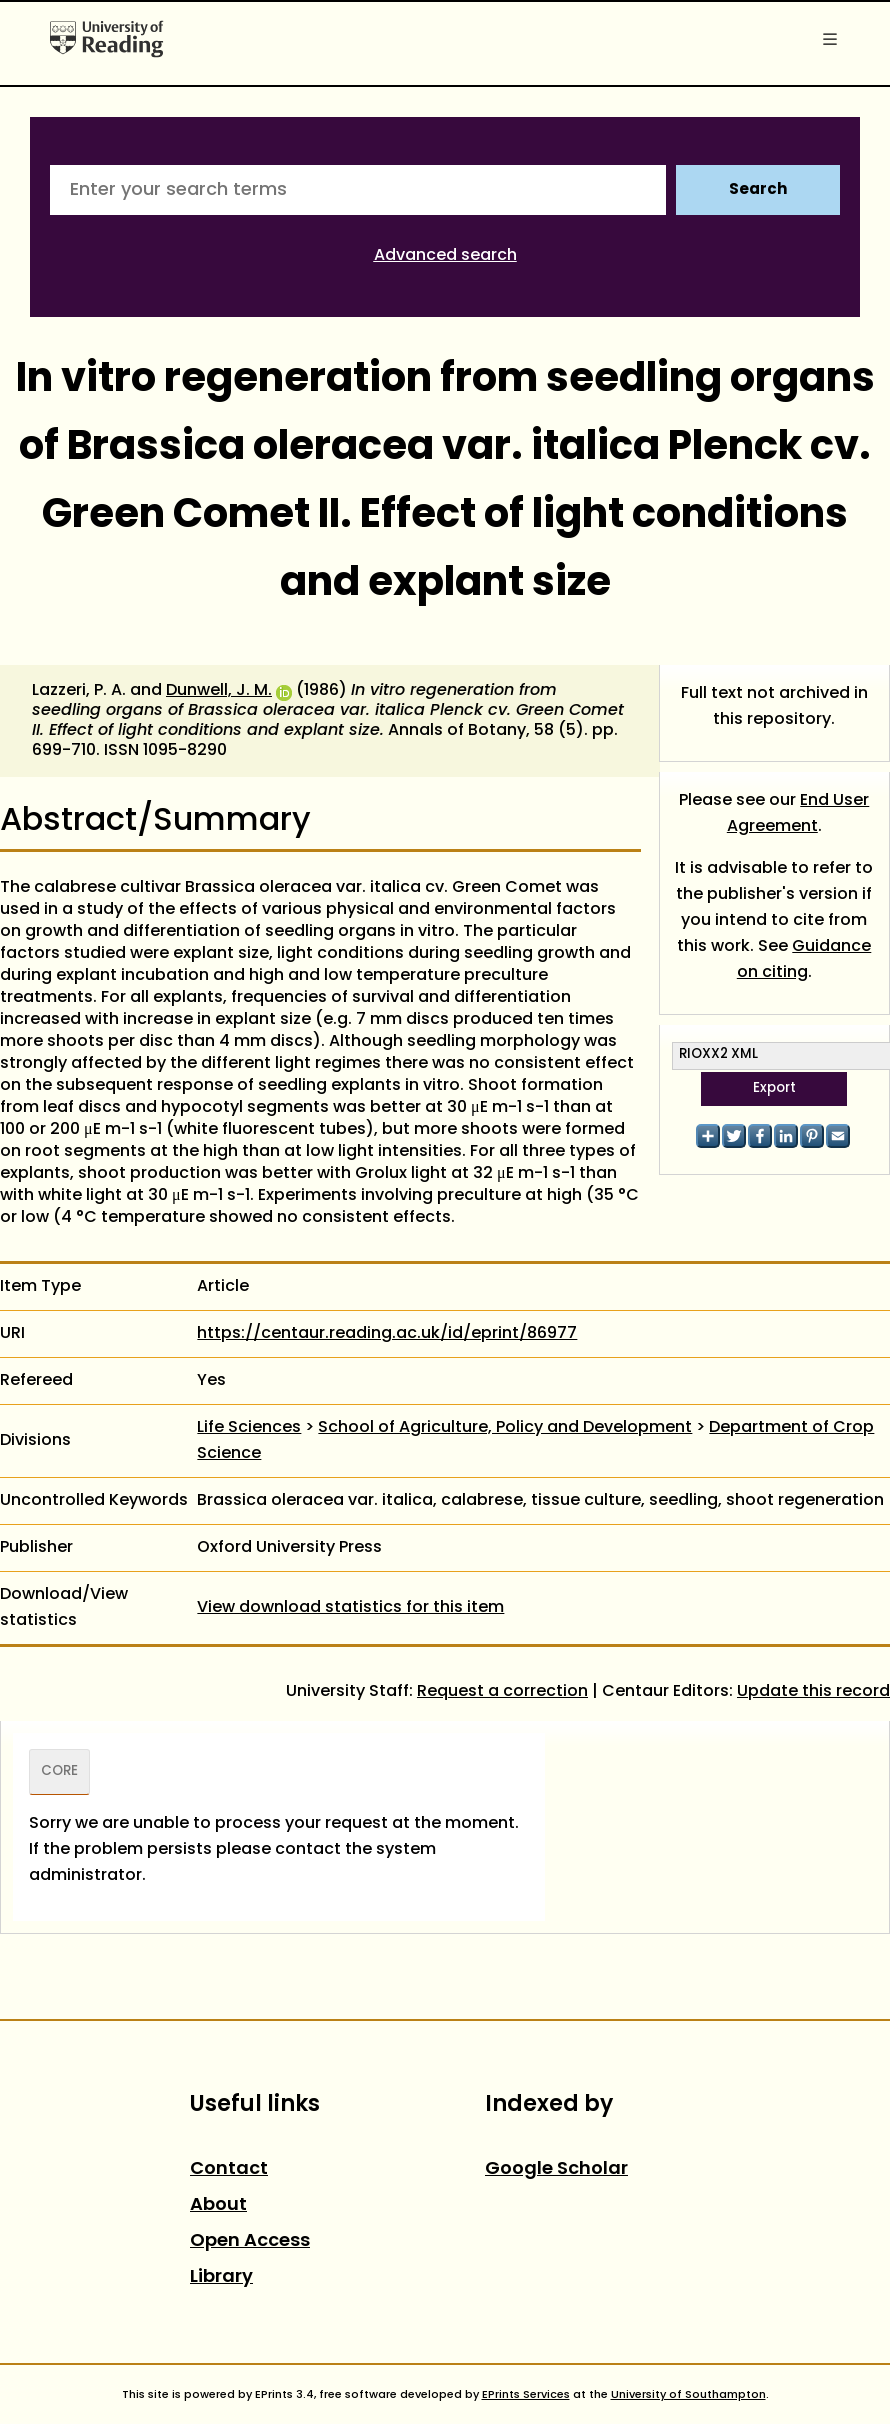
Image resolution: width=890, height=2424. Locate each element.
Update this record (813, 1692)
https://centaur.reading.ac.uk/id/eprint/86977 (387, 1334)
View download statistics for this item (350, 1608)
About (218, 2205)
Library (221, 2277)
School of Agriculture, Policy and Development (505, 1428)
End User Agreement (798, 814)
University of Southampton (688, 2395)
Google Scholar (556, 2169)
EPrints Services (526, 2395)
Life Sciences (249, 1428)
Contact (229, 2169)
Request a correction (502, 1692)
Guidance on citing (804, 960)
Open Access (250, 2241)
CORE (59, 1772)
